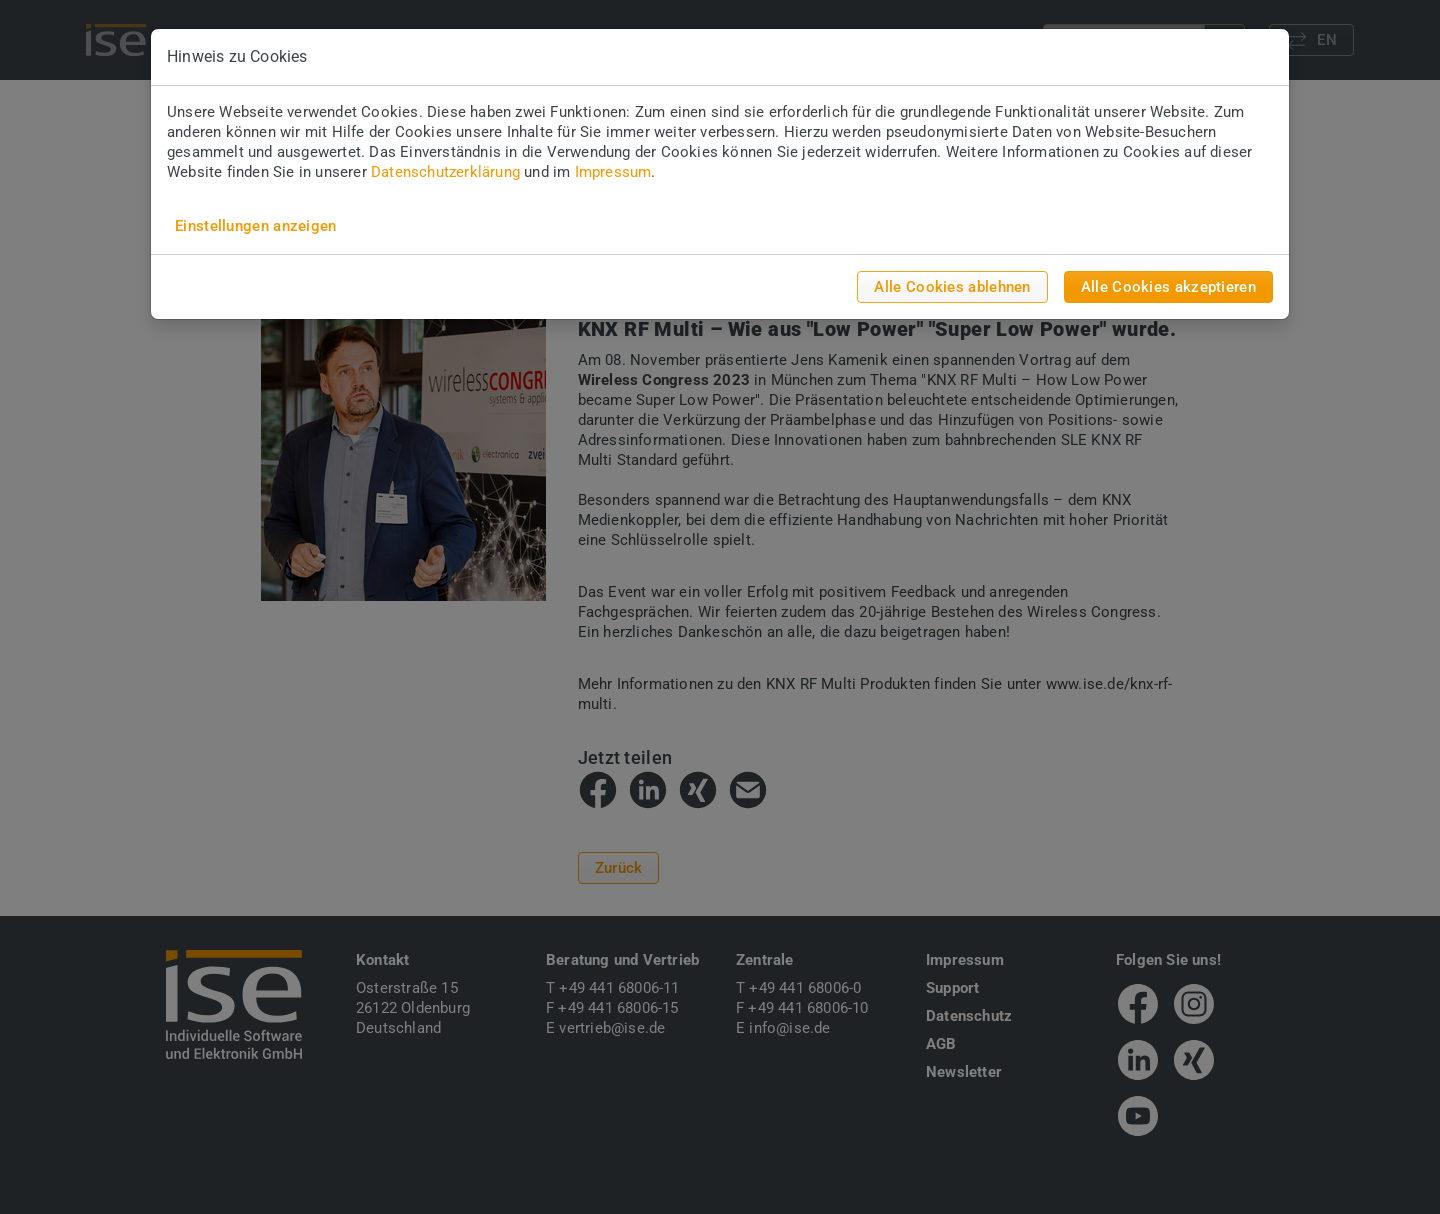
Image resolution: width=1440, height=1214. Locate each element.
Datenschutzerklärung (445, 172)
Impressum (613, 172)
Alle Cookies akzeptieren (1168, 287)
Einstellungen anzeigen (256, 226)
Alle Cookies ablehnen (952, 287)
